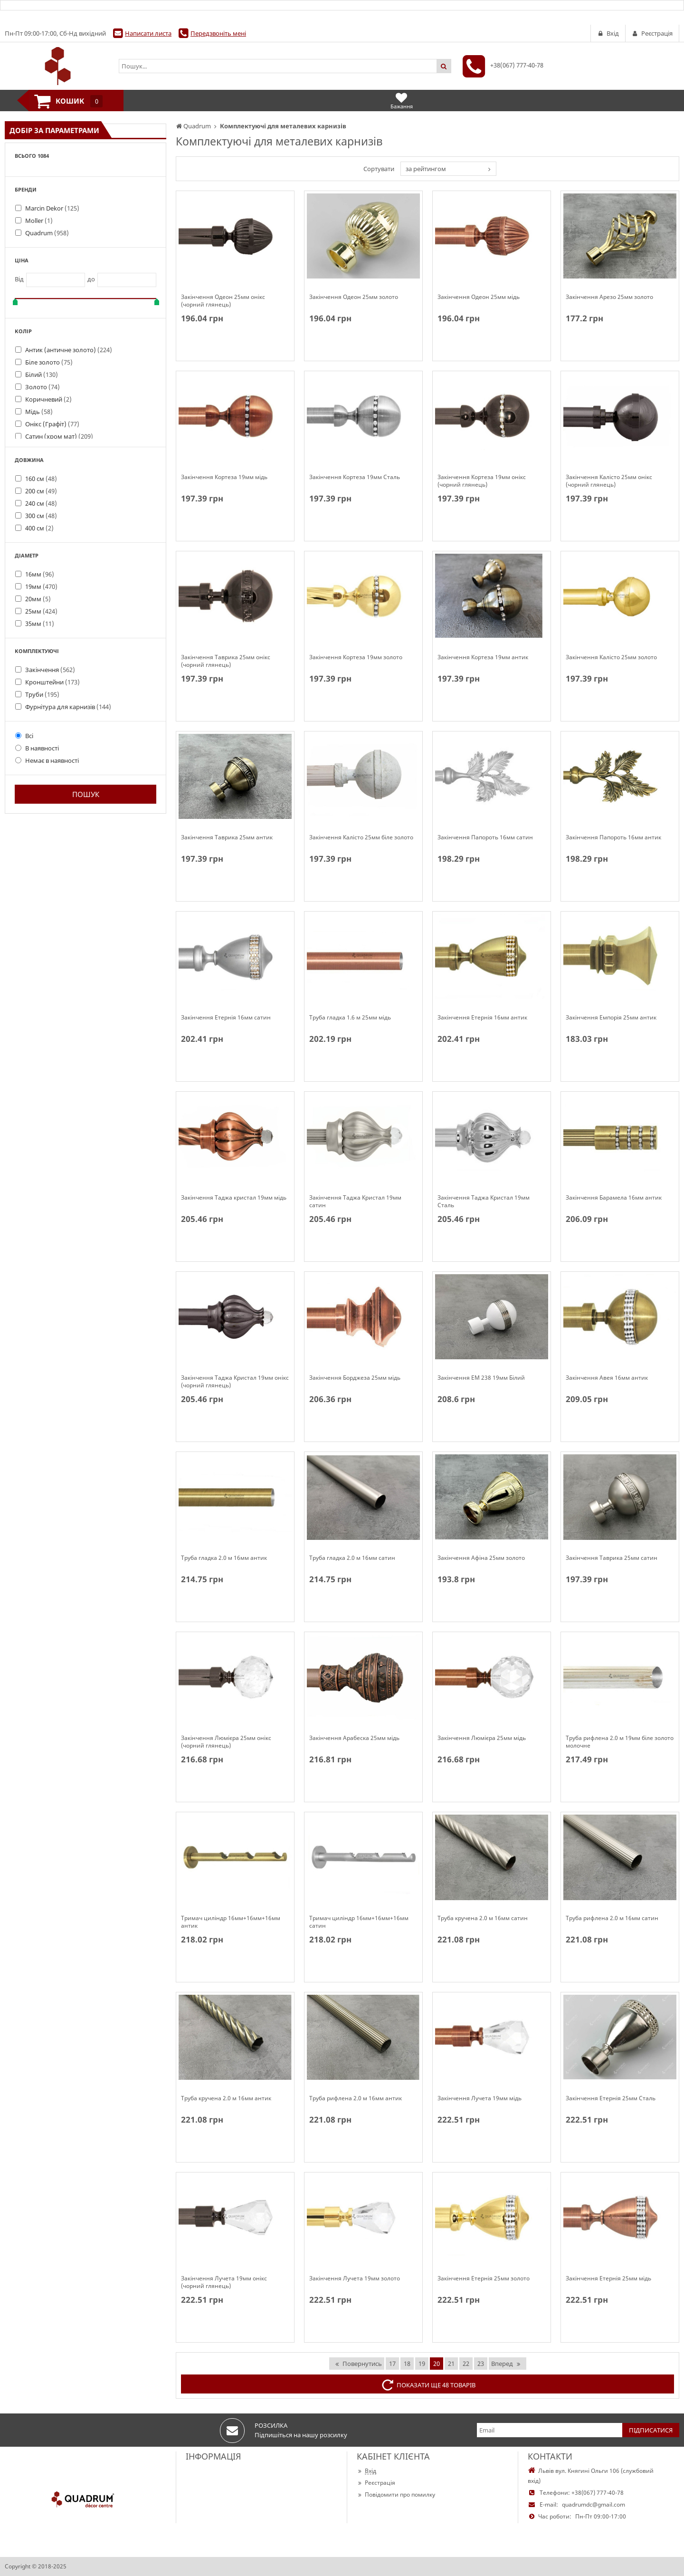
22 (466, 2363)
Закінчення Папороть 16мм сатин (485, 837)
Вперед (506, 2363)
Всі (24, 735)
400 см (39, 528)
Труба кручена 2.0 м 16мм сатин (482, 1918)
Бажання (401, 100)
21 (451, 2363)
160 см (41, 478)
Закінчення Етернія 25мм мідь (608, 2278)
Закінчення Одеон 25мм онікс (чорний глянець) (223, 300)
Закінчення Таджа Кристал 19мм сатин (355, 1201)
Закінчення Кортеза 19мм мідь (224, 477)
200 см (41, 491)
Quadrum (47, 233)
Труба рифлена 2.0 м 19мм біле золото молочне (620, 1741)
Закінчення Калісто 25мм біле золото (361, 837)
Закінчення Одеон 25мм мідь (478, 297)
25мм (41, 611)
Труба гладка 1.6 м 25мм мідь (350, 1017)
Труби (42, 694)
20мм (38, 599)
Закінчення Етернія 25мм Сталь (611, 2098)
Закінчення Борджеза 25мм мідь (354, 1378)
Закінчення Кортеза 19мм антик (482, 657)
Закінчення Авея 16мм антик (607, 1378)
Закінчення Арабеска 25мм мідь (354, 1738)
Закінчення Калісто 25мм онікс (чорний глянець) (609, 481)
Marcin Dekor (52, 208)
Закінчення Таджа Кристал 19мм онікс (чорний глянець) (235, 1381)
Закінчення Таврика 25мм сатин (611, 1558)
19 (421, 2363)
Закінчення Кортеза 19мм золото (355, 657)
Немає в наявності (47, 760)
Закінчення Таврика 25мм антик (227, 837)
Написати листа (148, 33)
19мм (41, 586)
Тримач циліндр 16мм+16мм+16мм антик (230, 1922)
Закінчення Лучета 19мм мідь (479, 2098)
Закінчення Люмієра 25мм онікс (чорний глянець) (226, 1741)
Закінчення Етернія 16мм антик (482, 1017)
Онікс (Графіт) (52, 424)
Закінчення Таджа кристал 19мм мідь (233, 1197)
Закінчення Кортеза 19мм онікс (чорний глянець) (481, 481)
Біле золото (49, 362)
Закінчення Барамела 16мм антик (614, 1197)
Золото (42, 387)
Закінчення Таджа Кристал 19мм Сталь (483, 1201)
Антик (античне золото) (68, 350)
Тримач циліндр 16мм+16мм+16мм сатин (358, 1922)
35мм (39, 623)
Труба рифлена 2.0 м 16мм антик (355, 2098)
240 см (41, 503)
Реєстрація (376, 2483)
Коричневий (48, 399)
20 (436, 2363)
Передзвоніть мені (218, 33)
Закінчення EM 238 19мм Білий (481, 1378)
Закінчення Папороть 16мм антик (613, 837)
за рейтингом (426, 168)
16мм (39, 574)
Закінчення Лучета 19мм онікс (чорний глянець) (224, 2282)
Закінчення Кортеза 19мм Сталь (354, 477)
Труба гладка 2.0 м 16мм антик (224, 1558)
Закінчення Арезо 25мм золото (609, 297)
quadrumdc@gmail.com (593, 2504)
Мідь (39, 411)
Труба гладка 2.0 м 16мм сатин (352, 1558)
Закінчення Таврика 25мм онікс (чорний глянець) (225, 661)
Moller (39, 220)
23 (480, 2363)
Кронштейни (52, 682)
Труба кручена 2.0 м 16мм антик (226, 2098)
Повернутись (358, 2363)
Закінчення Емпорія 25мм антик (611, 1017)
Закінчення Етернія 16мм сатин (226, 1017)
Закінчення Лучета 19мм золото (354, 2278)
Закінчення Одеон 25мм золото (353, 297)
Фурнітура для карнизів (68, 706)
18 (407, 2363)
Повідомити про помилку (396, 2494)
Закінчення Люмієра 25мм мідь (481, 1738)
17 (392, 2363)
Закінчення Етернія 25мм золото (483, 2278)
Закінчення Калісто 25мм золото (611, 657)
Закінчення (50, 669)
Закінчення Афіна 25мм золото (481, 1558)
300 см (41, 515)
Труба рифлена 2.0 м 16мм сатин (612, 1918)
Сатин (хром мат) (59, 436)
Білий (41, 374)
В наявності (37, 748)
